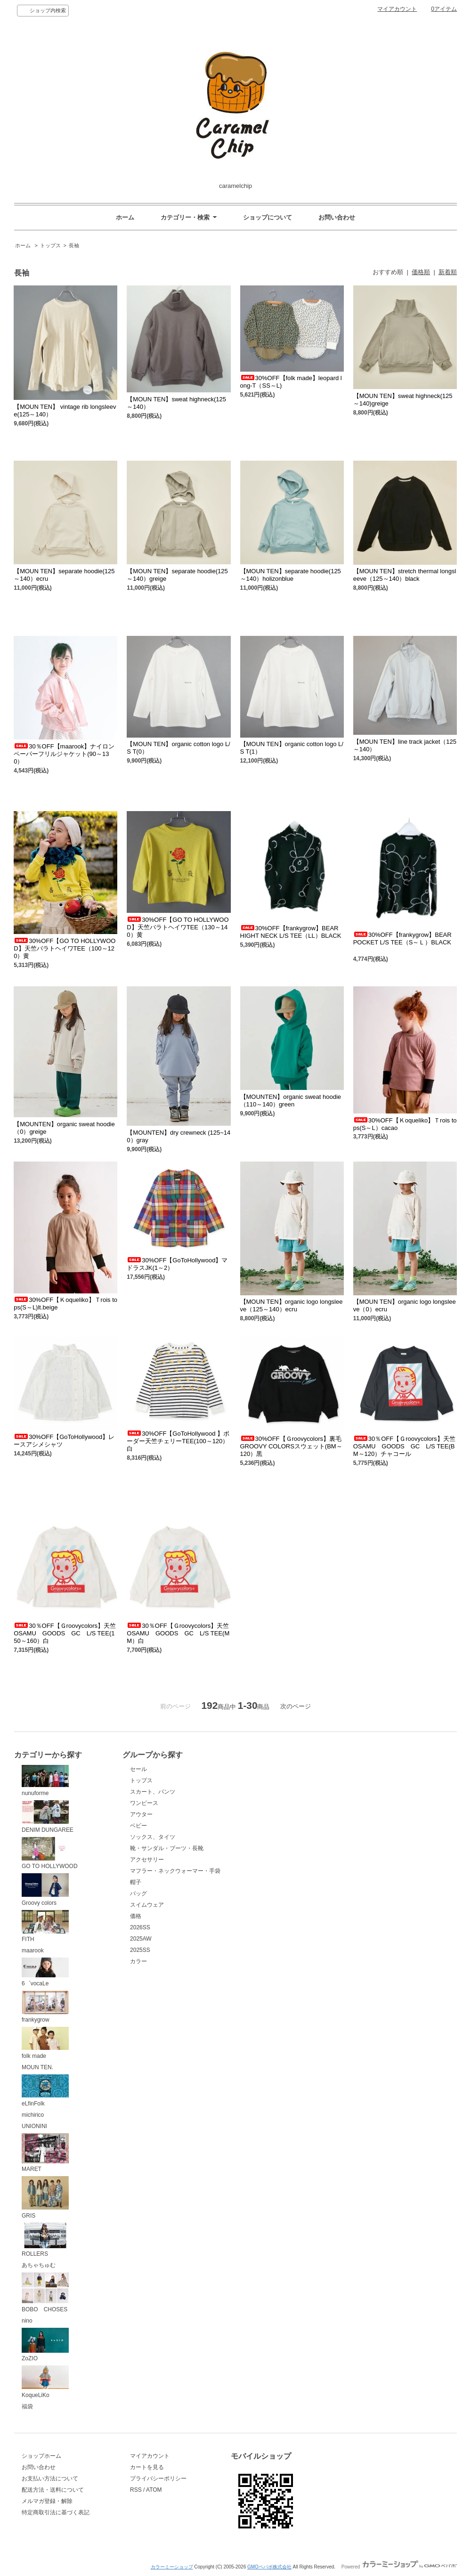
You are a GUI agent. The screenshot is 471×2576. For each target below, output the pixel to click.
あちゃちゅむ (39, 2265)
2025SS (140, 1950)
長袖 (74, 245)
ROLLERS (45, 2240)
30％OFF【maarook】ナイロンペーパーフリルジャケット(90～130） (64, 754)
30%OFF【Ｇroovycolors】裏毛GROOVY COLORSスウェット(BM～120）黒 (291, 1446)
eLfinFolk (45, 2090)
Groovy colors (45, 1889)
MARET (45, 2153)
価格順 (421, 272)
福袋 (27, 2406)
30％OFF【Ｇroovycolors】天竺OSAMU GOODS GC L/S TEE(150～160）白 (65, 1633)
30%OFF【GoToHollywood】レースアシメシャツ (64, 1440)
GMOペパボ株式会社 (269, 2566)
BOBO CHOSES (45, 2292)
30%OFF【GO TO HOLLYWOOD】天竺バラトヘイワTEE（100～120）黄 (64, 948)
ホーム (125, 217)
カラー (138, 1961)
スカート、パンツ (152, 1791)
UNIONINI (34, 2126)
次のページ (295, 1706)
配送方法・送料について (53, 2490)
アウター (141, 1814)
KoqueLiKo (45, 2381)
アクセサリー (147, 1859)
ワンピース (144, 1803)
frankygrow (45, 2007)
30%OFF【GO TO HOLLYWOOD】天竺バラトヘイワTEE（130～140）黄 (177, 927)
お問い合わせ (336, 217)
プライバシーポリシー (158, 2478)
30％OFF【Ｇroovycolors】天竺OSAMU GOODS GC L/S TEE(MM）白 (178, 1633)
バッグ (138, 1893)
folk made (45, 2043)
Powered (399, 2566)
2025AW (141, 1938)
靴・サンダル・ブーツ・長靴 (166, 1848)
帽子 (135, 1882)
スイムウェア (147, 1905)
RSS (136, 2490)
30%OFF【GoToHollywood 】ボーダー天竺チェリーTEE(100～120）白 (178, 1441)
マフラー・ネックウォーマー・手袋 (175, 1871)
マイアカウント (397, 9)
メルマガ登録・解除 (47, 2501)
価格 (135, 1916)
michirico (33, 2115)
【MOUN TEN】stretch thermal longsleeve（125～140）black (404, 575)
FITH (45, 1926)
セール (138, 1769)
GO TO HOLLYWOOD (50, 1853)
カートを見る (147, 2467)
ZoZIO (45, 2345)
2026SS (140, 1927)
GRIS (45, 2197)
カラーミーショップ (172, 2566)
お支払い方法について (50, 2478)
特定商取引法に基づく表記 (55, 2512)
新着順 (448, 272)
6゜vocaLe (45, 1972)
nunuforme (45, 1780)
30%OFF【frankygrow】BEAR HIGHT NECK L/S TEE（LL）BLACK (294, 932)
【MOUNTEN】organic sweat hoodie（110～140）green (290, 1100)
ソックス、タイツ (152, 1837)
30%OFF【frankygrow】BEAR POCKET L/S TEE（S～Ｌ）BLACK (402, 942)
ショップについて (267, 217)
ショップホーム (41, 2456)
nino (27, 2320)
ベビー (138, 1825)
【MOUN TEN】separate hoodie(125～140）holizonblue (290, 575)
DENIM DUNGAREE (47, 1816)
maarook (33, 1950)
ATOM (154, 2490)
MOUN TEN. (37, 2067)
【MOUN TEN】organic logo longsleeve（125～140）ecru (291, 1305)
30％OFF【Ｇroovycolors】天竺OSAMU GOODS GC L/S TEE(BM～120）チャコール (404, 1446)
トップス (50, 245)
